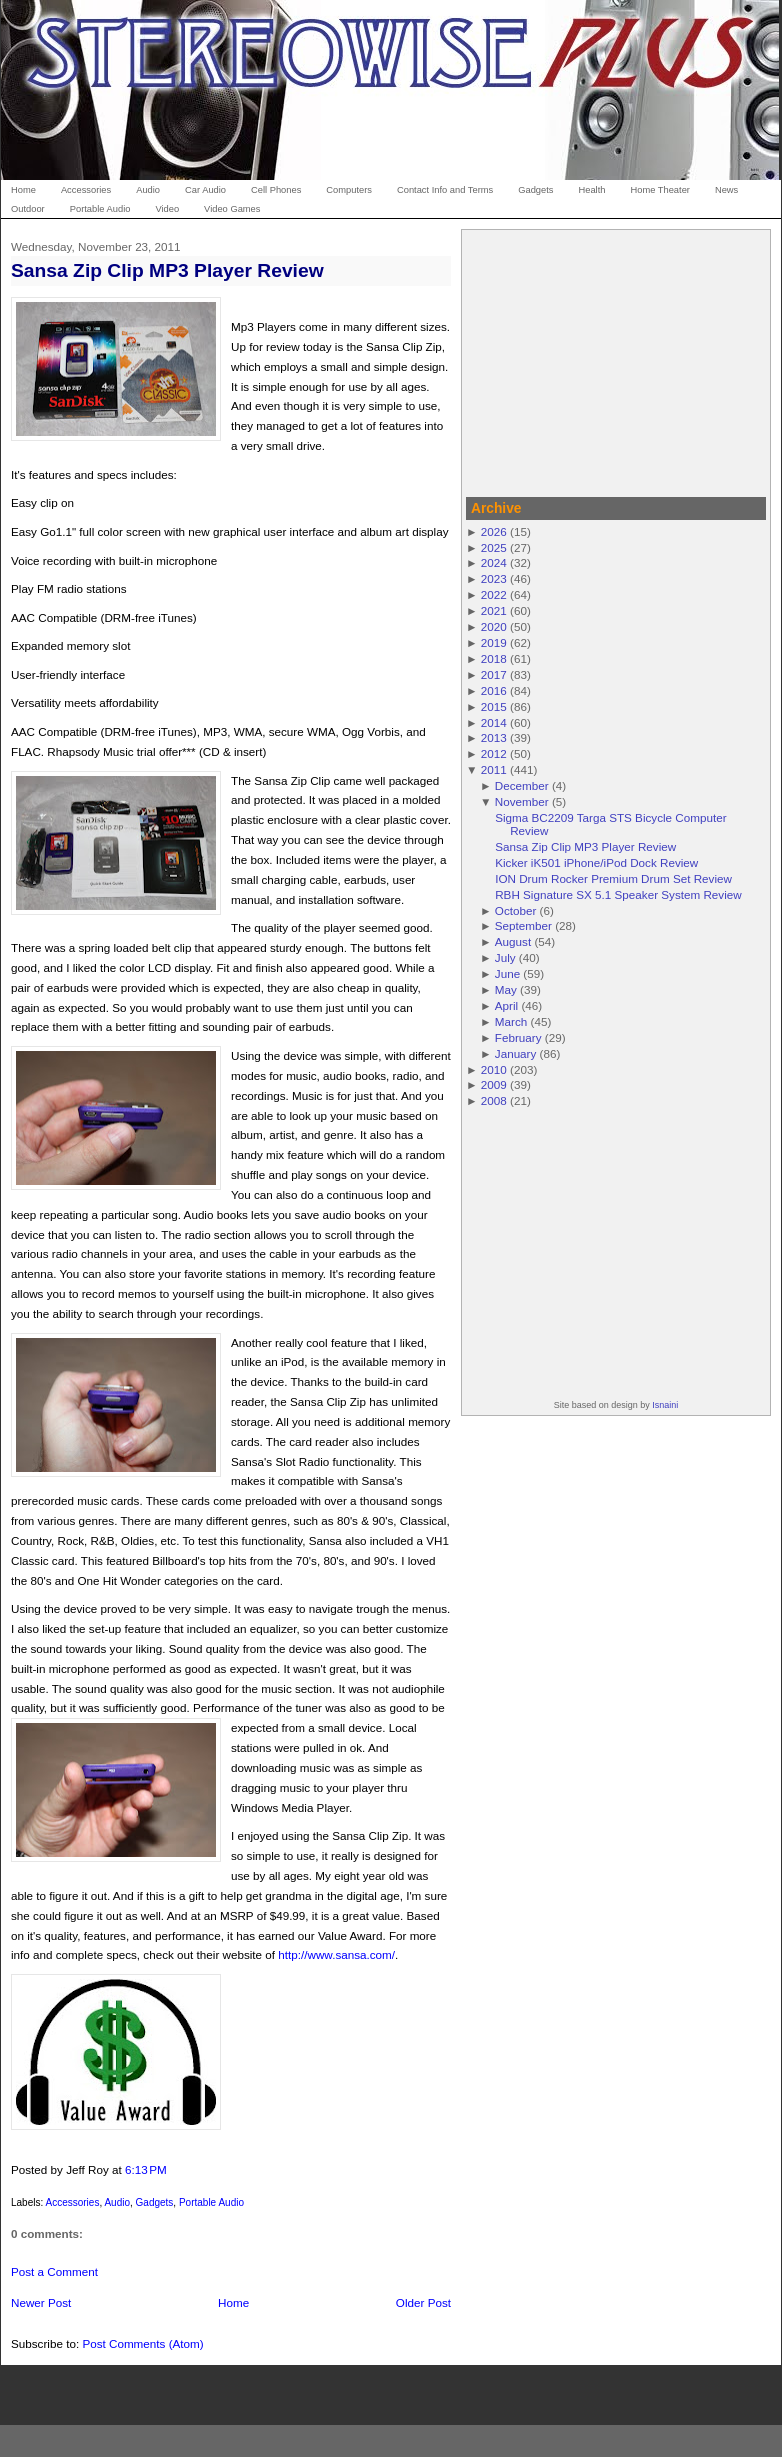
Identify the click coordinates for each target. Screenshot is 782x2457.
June (507, 973)
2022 (494, 594)
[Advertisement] (616, 360)
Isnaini (665, 1405)
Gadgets (155, 2202)
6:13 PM (146, 2169)
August (513, 941)
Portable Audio (211, 2202)
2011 (494, 769)
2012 (494, 753)
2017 (494, 674)
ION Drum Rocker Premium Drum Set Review (613, 878)
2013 (494, 737)
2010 (494, 1069)
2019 (494, 642)
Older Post (423, 2302)
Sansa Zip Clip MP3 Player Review (167, 270)
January (516, 1053)
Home (233, 2302)
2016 (494, 690)
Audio (117, 2202)
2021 (494, 610)
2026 (494, 531)
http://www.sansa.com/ (336, 1954)
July (505, 957)
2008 (494, 1100)
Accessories (72, 2202)
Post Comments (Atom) (142, 2343)
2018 (494, 658)
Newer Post (41, 2302)
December (522, 785)
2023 (494, 578)
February (518, 1037)
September (523, 925)
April (506, 1005)
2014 (494, 722)
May (506, 989)
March (511, 1021)
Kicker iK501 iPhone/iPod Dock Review (596, 862)
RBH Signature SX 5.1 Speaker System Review (618, 894)
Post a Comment (54, 2271)
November (522, 801)
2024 (494, 562)
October (516, 910)
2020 (494, 626)
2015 (494, 706)
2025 (494, 547)
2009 (494, 1084)
